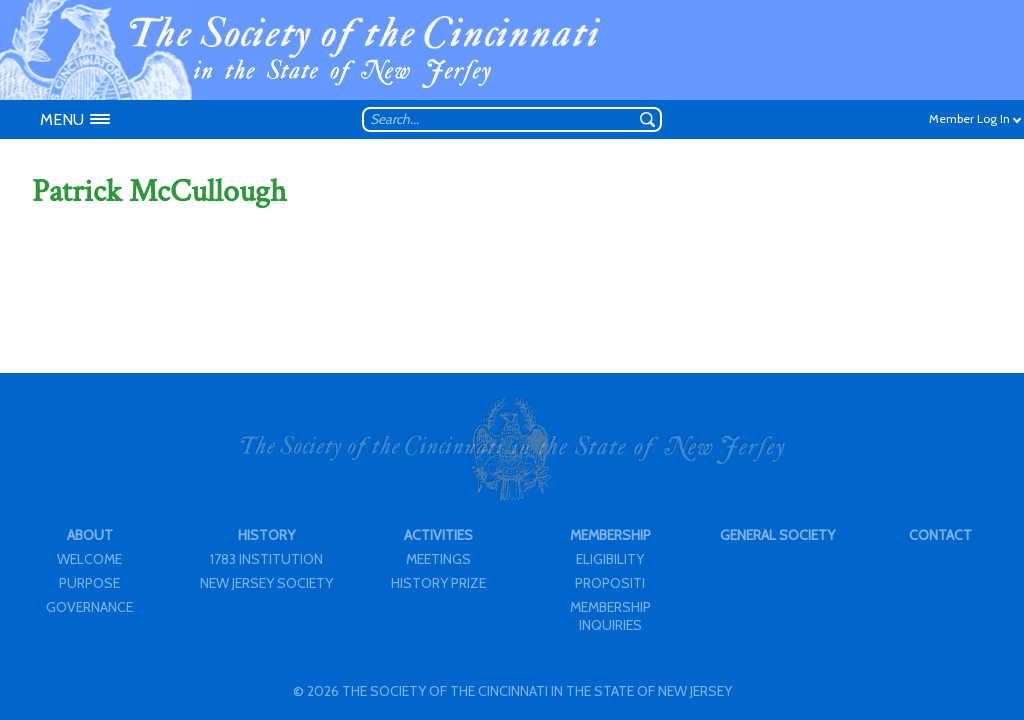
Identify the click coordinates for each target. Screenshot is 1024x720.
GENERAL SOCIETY (777, 535)
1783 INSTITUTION (266, 559)
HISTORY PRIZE (438, 583)
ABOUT (90, 535)
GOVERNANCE (89, 607)
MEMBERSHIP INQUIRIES (610, 616)
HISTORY (266, 535)
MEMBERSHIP (610, 535)
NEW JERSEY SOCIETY (266, 583)
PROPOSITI (610, 583)
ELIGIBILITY (610, 559)
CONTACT (940, 535)
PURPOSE (89, 583)
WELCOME (89, 559)
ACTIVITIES (438, 535)
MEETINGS (438, 559)
